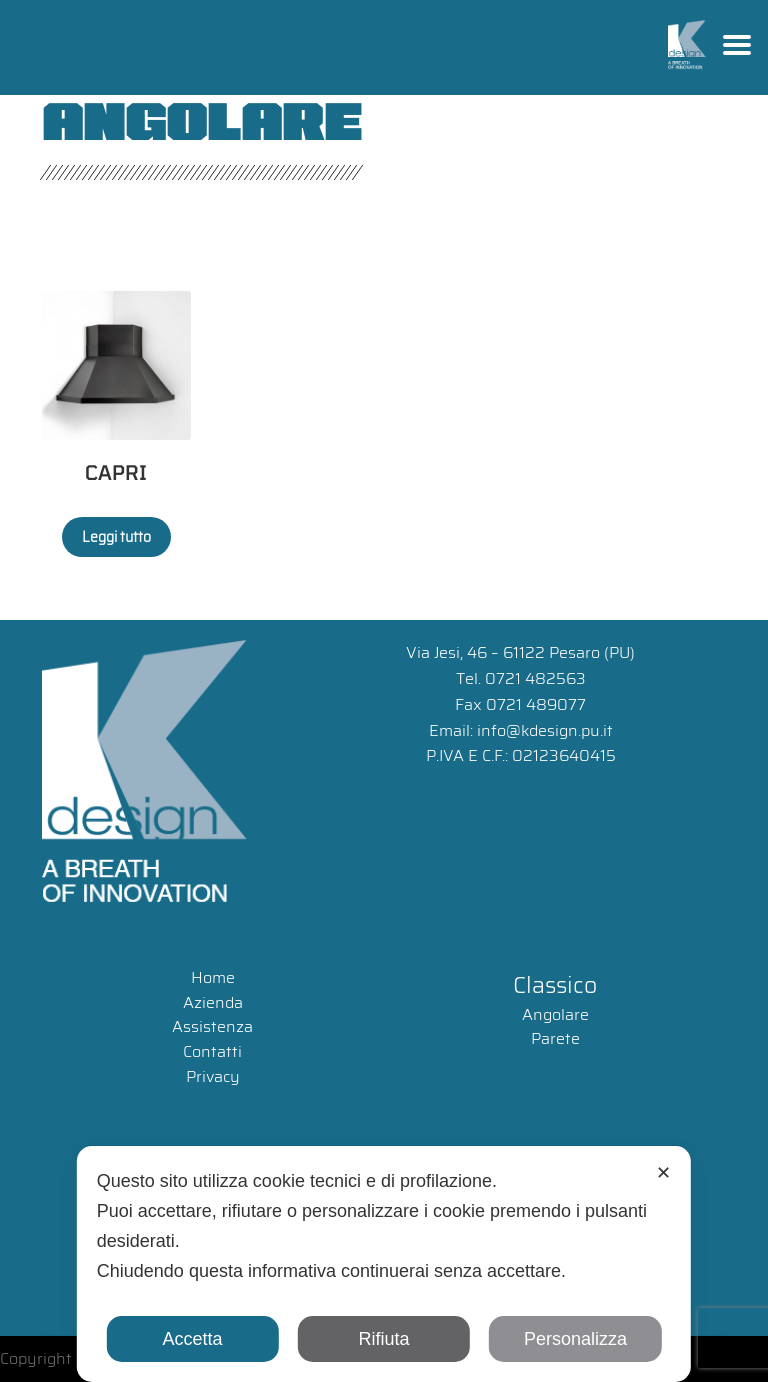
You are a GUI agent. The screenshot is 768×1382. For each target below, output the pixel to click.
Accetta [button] (193, 1339)
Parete (555, 1038)
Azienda (213, 1002)
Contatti (212, 1051)
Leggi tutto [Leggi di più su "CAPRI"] (116, 537)
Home (213, 977)
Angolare (555, 1014)
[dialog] (384, 1264)
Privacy (213, 1076)
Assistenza (212, 1026)
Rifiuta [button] (383, 1339)
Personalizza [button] (575, 1339)
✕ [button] (663, 1173)
